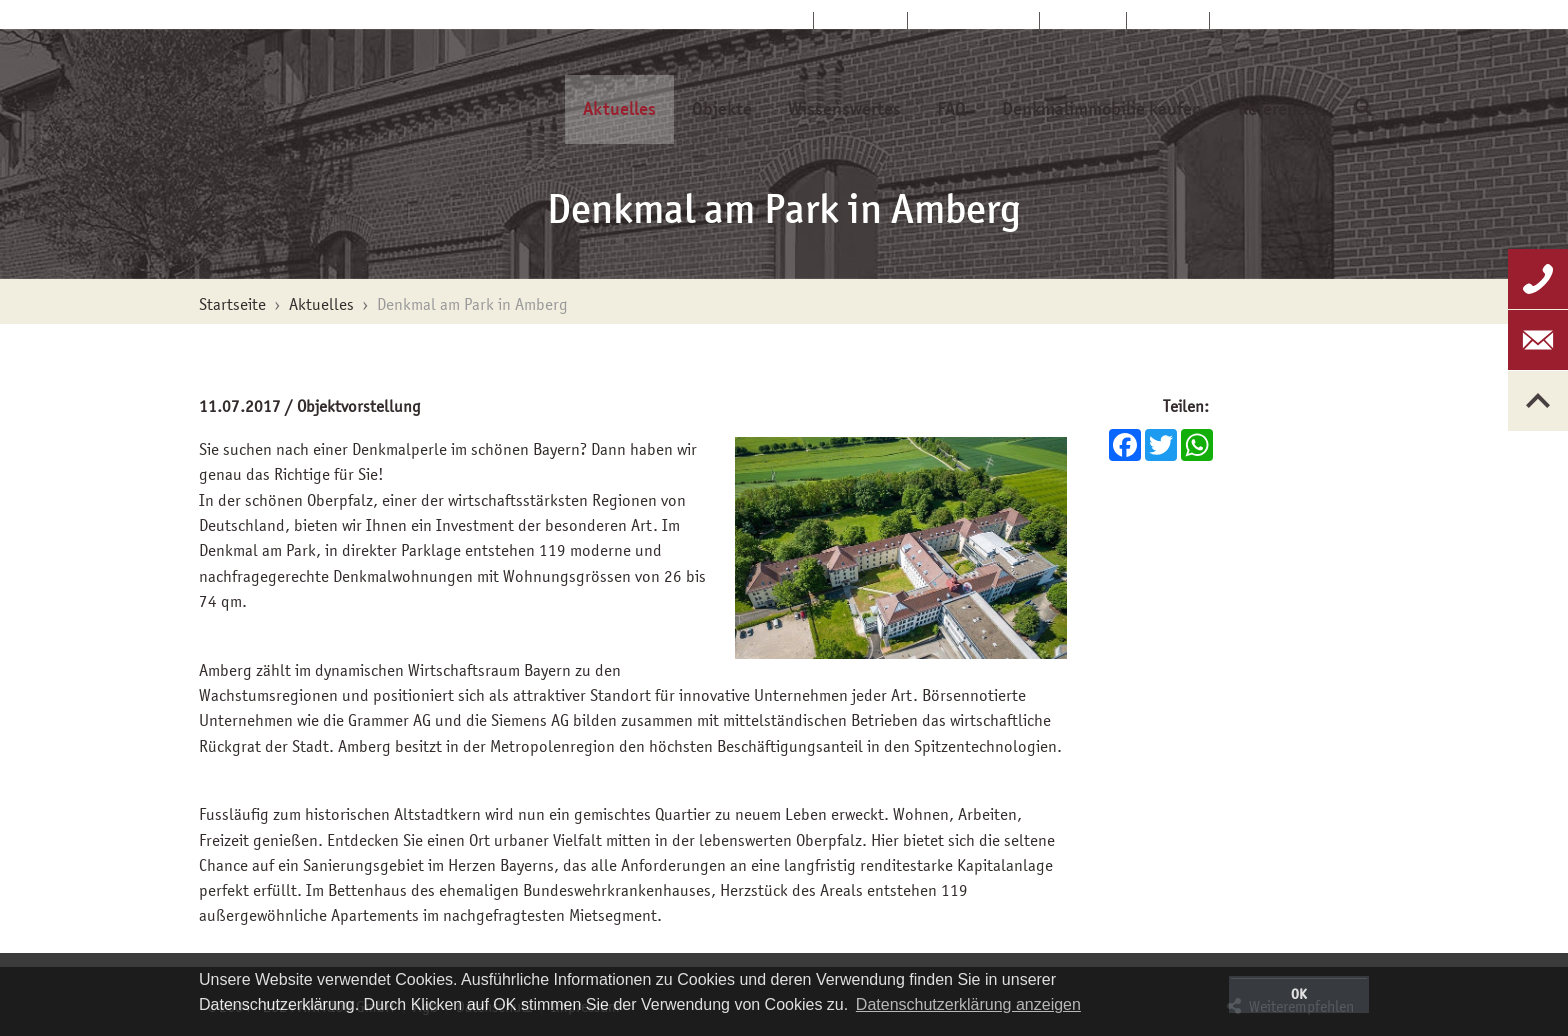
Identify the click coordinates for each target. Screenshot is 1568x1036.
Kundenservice (974, 21)
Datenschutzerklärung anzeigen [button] (968, 1004)
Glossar (1168, 21)
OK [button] (1299, 994)
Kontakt (1083, 21)
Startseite (764, 21)
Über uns (861, 21)
